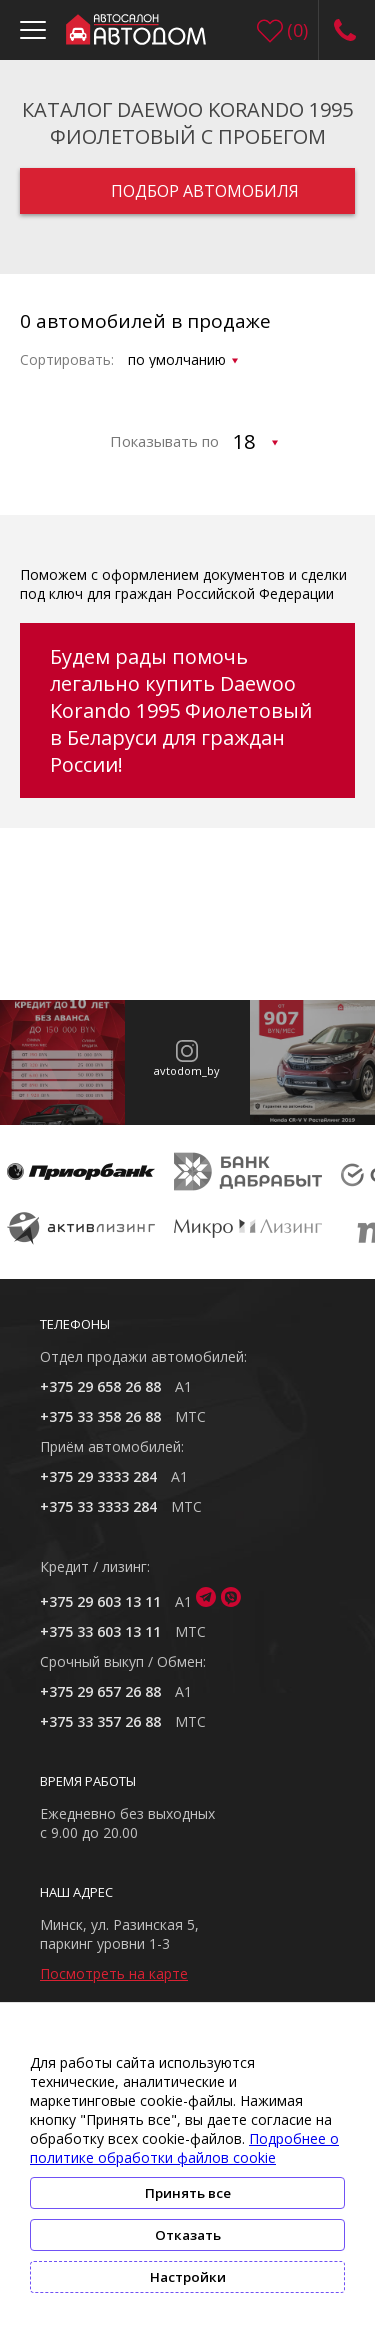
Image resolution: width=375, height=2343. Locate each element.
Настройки (188, 2277)
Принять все (188, 2193)
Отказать (188, 2235)
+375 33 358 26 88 (100, 1416)
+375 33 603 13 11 (100, 1631)
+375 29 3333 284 (98, 1476)
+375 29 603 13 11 (100, 1601)
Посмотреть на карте (114, 1973)
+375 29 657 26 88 (100, 1691)
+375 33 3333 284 (98, 1506)
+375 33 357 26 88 (100, 1721)
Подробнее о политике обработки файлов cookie (184, 2148)
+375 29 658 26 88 (100, 1386)
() (297, 30)
